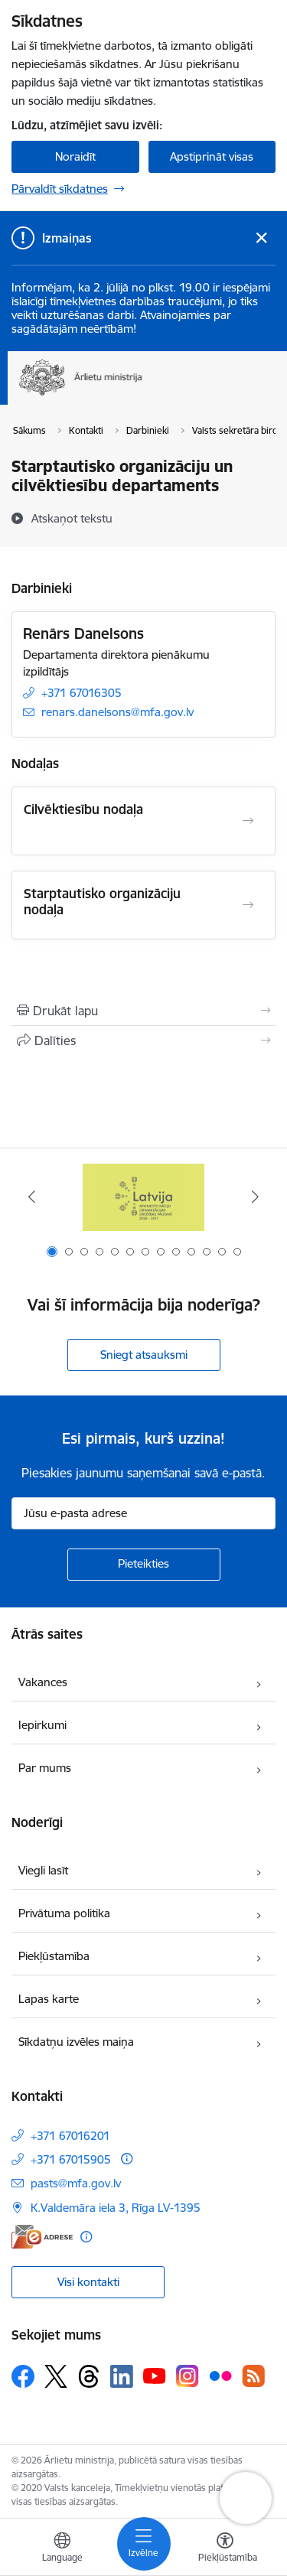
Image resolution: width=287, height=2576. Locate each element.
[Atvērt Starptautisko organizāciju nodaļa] (248, 905)
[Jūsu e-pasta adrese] (143, 1513)
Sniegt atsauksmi (144, 1354)
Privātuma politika (64, 1913)
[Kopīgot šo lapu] (143, 1040)
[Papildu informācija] (126, 2158)
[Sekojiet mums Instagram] (187, 2376)
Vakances (42, 1682)
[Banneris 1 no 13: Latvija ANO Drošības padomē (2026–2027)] (144, 1197)
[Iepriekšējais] (31, 1196)
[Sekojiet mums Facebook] (22, 2376)
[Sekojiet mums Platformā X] (55, 2376)
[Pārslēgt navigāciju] (144, 2544)
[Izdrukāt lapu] (143, 1010)
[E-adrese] (42, 2236)
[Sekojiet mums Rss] (253, 2376)
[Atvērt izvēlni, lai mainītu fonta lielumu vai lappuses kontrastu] (225, 2549)
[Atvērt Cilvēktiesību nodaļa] (248, 821)
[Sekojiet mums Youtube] (154, 2375)
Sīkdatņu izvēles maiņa (76, 2041)
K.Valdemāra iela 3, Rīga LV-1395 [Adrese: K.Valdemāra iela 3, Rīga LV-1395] (116, 2207)
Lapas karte (48, 1998)
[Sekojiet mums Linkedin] (121, 2376)
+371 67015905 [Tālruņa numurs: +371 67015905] (71, 2159)
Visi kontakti (88, 2282)
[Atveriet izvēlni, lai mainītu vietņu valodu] (62, 2549)
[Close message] (261, 238)
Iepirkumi (42, 1725)
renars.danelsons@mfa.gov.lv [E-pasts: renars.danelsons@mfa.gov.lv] (117, 712)
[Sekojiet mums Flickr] (220, 2375)
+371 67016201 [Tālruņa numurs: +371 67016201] (70, 2135)
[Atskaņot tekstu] (72, 518)
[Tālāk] (255, 1196)
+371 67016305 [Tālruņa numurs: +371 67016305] (81, 693)
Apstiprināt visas (211, 156)
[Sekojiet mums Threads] (88, 2376)
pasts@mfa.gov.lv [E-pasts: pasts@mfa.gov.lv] (76, 2183)
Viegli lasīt (43, 1870)
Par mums (44, 1767)
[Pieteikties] (143, 1565)
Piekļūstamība (54, 1956)
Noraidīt (75, 156)
